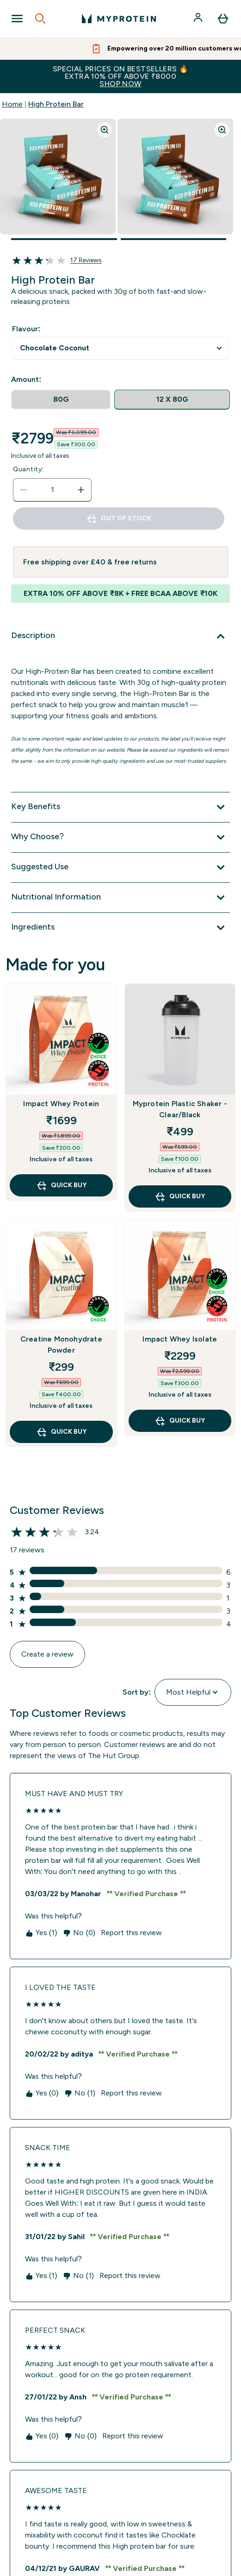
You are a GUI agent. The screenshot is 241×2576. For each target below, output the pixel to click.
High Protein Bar (56, 104)
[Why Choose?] (120, 837)
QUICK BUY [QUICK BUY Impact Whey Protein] (61, 1185)
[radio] (61, 400)
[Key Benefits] (120, 807)
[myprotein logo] (119, 18)
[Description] (120, 636)
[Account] (199, 18)
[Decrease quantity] (23, 490)
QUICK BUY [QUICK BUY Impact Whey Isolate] (179, 1420)
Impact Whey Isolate (179, 1339)
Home (12, 104)
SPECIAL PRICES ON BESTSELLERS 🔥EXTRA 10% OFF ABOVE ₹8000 (120, 76)
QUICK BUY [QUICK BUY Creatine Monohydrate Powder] (61, 1431)
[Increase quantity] (81, 490)
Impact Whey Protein (61, 1103)
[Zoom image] (104, 129)
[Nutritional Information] (120, 897)
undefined (120, 348)
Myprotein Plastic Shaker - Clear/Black (180, 1109)
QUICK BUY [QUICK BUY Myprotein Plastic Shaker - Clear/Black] (179, 1196)
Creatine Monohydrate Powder (61, 1344)
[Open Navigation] (17, 18)
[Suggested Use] (120, 867)
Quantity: (28, 469)
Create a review (47, 1654)
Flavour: (26, 328)
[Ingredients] (120, 928)
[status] (52, 490)
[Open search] (40, 18)
